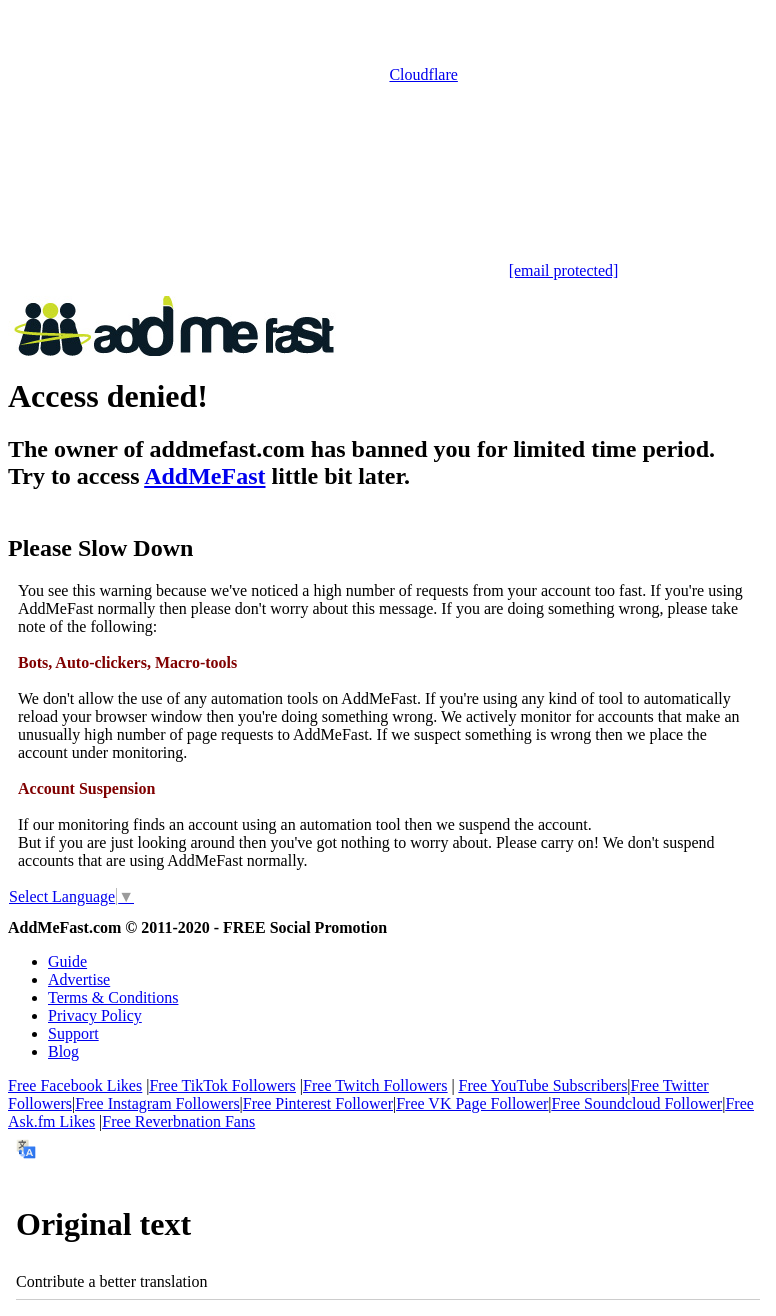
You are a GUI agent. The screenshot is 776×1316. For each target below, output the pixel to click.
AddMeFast (204, 476)
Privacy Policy (95, 1015)
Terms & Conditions (113, 997)
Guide (67, 961)
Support (73, 1033)
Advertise (79, 979)
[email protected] (564, 270)
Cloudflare (423, 74)
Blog (63, 1051)
